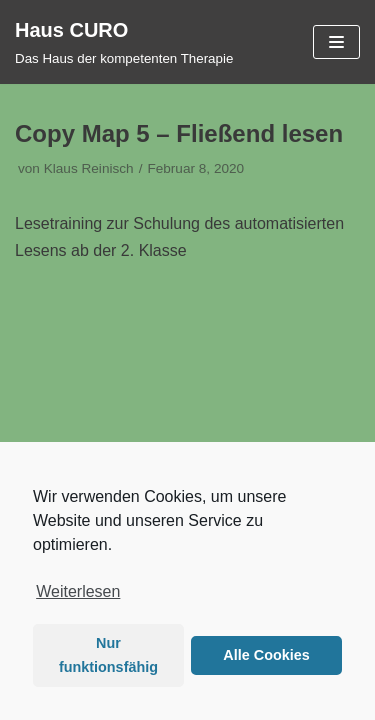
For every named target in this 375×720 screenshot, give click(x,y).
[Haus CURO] (124, 42)
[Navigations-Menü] (336, 42)
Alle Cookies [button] (266, 655)
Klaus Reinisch (89, 168)
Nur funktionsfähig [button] (108, 655)
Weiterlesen (78, 591)
